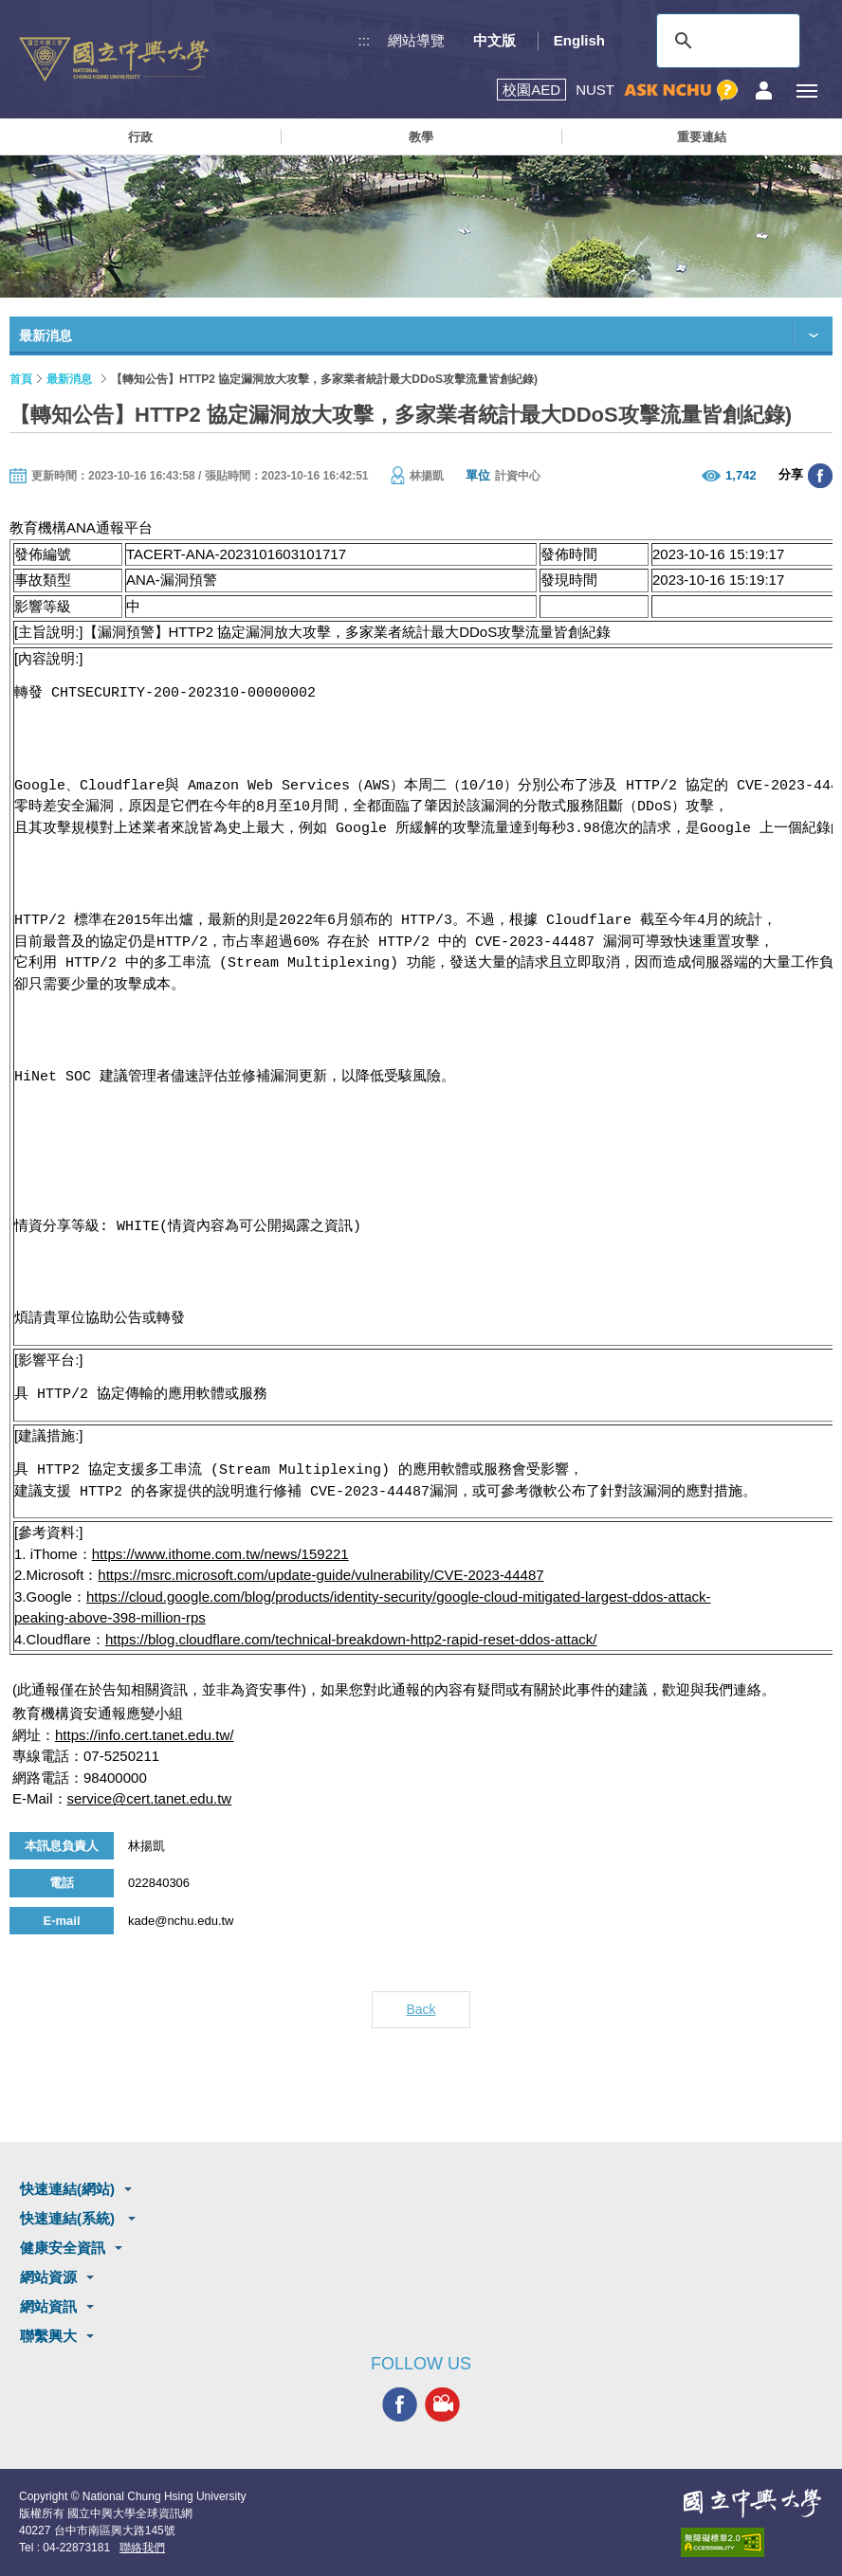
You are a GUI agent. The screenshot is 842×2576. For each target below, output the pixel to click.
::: (364, 40)
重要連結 (701, 137)
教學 (421, 137)
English (579, 40)
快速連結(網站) (67, 2189)
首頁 (20, 379)
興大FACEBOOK (399, 2404)
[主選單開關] (806, 90)
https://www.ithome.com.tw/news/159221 (220, 1554)
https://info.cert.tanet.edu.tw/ (144, 1735)
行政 (140, 137)
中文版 (494, 40)
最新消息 (69, 379)
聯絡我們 (142, 2547)
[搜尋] (725, 40)
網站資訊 (48, 2306)
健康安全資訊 (62, 2248)
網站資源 (48, 2277)
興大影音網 (442, 2404)
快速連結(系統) (69, 2218)
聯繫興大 (48, 2336)
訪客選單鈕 (763, 90)
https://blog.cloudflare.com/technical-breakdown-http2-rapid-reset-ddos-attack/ (351, 1639)
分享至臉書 (820, 475)
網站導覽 (416, 40)
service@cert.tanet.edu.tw (149, 1798)
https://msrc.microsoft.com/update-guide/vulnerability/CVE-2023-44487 (320, 1575)
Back (420, 2009)
